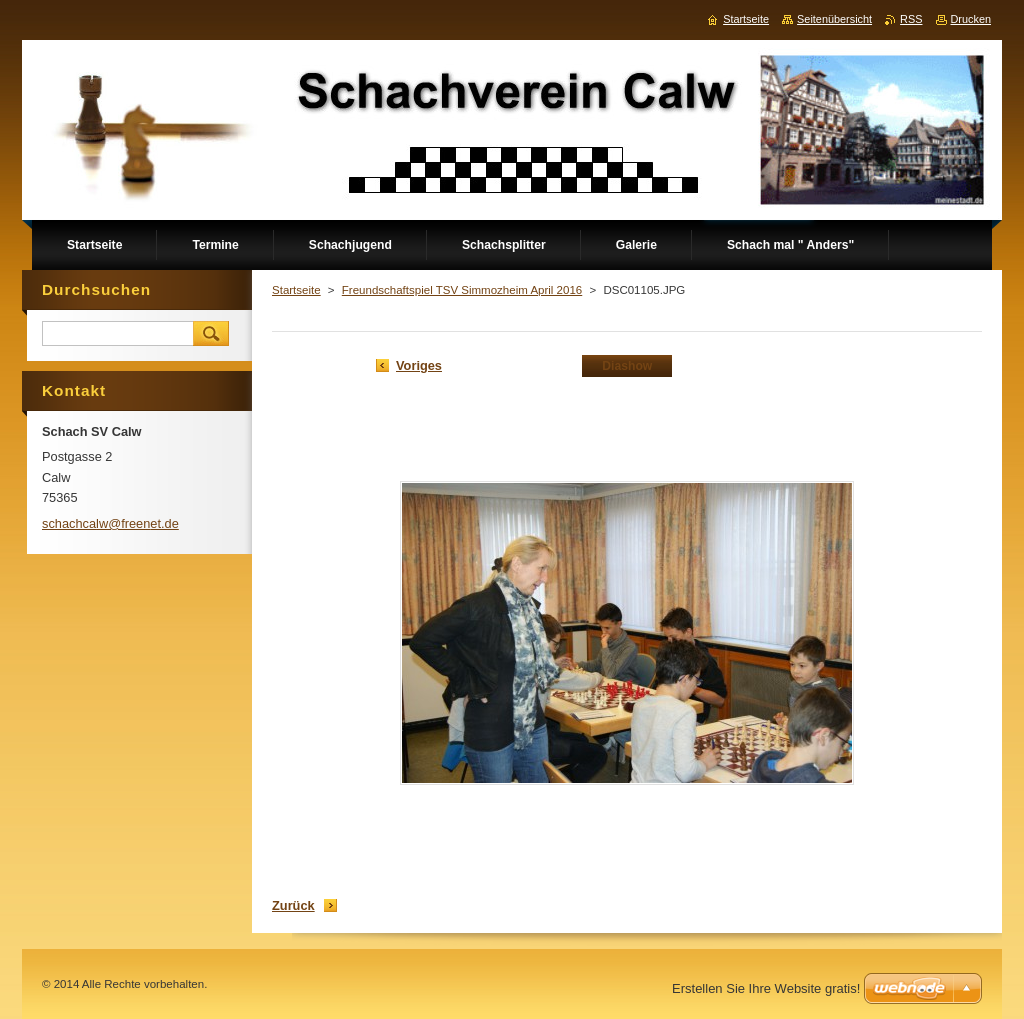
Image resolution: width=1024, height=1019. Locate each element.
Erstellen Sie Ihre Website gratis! (766, 988)
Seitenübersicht (834, 19)
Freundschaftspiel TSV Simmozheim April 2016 (462, 290)
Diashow (627, 366)
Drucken (971, 19)
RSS (911, 19)
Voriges (419, 365)
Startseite (296, 290)
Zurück (293, 905)
